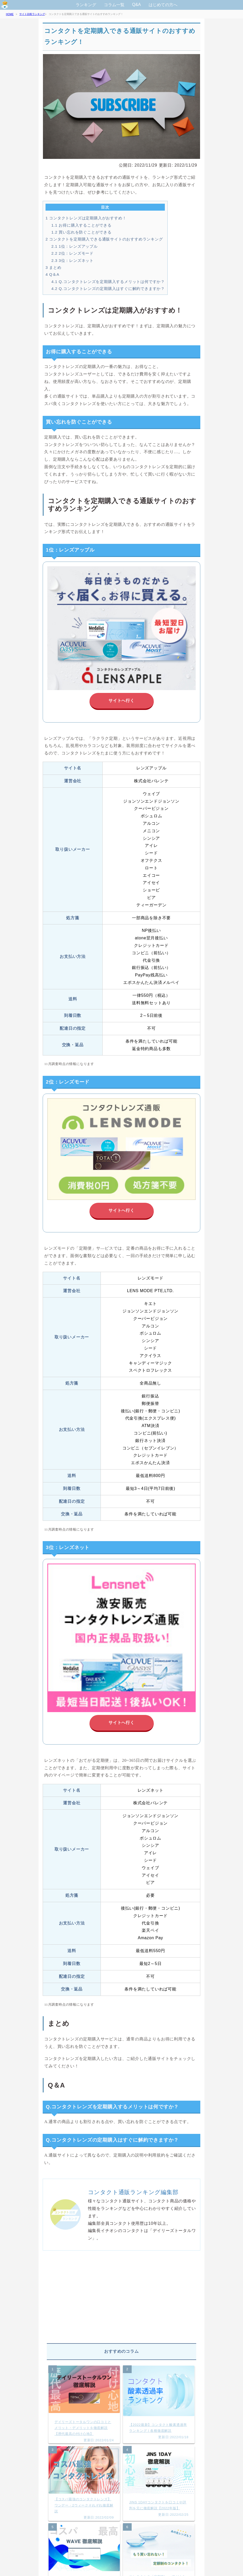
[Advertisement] (121, 2299)
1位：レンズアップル (74, 246)
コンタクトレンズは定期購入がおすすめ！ (86, 218)
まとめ (53, 267)
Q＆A (52, 274)
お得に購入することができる (81, 225)
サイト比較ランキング (32, 14)
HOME (10, 14)
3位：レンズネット (72, 260)
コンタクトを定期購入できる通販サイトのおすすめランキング (104, 239)
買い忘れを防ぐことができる (81, 232)
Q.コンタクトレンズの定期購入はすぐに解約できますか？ (108, 288)
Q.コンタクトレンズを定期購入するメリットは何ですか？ (108, 281)
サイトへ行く (121, 700)
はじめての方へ (163, 5)
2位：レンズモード (72, 253)
